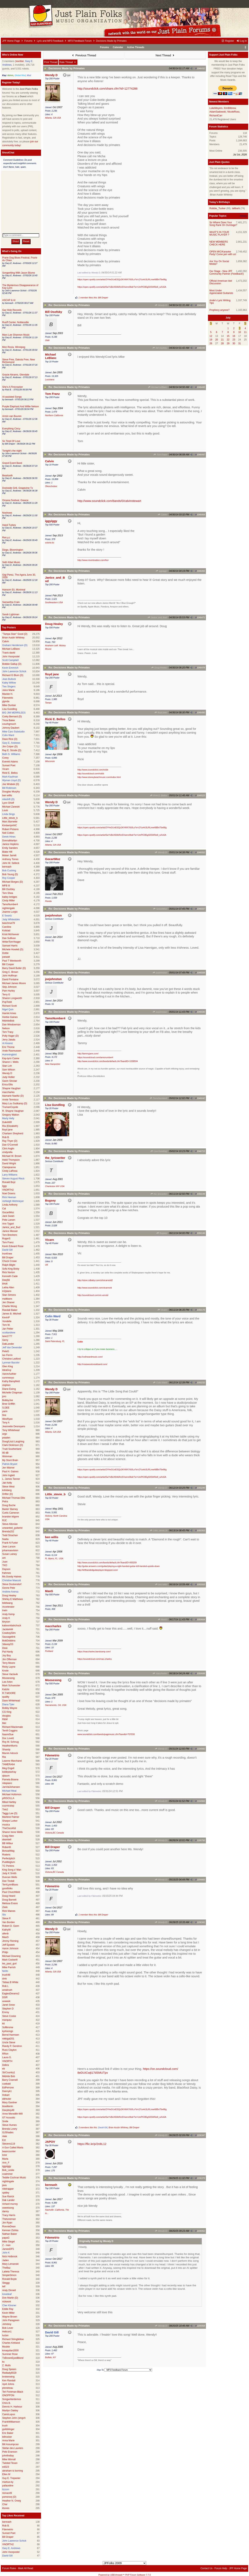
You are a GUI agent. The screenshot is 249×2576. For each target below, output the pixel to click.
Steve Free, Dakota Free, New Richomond (18, 361)
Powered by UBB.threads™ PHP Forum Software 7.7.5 (124, 2575)
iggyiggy (161, 571)
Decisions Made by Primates (66, 68)
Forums (28, 40)
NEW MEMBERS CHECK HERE (218, 243)
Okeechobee (51, 486)
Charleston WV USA (55, 1186)
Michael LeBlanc (157, 387)
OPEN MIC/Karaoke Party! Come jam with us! (222, 253)
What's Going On (12, 251)
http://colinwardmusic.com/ (90, 1357)
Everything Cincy (11, 428)
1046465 (201, 571)
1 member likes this (87, 297)
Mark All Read (25, 2568)
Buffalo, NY (50, 2357)
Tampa (48, 702)
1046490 (201, 712)
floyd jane (160, 712)
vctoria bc (49, 542)
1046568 (201, 972)
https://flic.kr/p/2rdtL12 (91, 2144)
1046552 (201, 852)
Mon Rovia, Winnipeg (13, 347)
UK (46, 1265)
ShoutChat (8, 152)
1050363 (201, 1530)
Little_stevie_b (158, 1530)
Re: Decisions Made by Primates (69, 305)
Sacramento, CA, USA (55, 1705)
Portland (49, 1651)
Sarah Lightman (10, 614)
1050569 (201, 1584)
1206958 (201, 2326)
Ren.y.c (6, 537)
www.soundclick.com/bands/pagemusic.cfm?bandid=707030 (106, 1734)
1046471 (201, 617)
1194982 (201, 1749)
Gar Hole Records (12, 310)
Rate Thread (68, 62)
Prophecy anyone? (219, 310)
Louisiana (49, 379)
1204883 (201, 1879)
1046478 (201, 667)
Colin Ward (160, 1382)
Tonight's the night (12, 450)
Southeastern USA (54, 602)
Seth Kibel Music (11, 562)
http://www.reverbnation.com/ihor (93, 560)
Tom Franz (160, 454)
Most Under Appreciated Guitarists (221, 292)
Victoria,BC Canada (54, 1832)
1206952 (201, 2231)
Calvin (162, 514)
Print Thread (50, 62)
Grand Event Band (12, 463)
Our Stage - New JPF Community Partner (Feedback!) (226, 272)
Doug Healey (159, 667)
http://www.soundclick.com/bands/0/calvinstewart (109, 501)
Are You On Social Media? (219, 262)
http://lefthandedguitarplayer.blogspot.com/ (97, 1570)
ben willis (161, 1584)
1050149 (201, 1233)
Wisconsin (50, 761)
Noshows (7, 512)
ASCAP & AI (8, 300)
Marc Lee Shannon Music (16, 334)
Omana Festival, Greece (15, 500)
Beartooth (7, 475)
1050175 (201, 1310)
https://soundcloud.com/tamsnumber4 (95, 1057)
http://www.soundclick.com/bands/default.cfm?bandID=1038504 (107, 1061)
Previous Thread (83, 55)
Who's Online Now (12, 54)
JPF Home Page (11, 40)
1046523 (201, 795)
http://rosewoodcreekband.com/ (92, 1364)
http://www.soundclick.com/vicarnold (94, 1287)
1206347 (201, 2135)
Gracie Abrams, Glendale (15, 374)
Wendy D (161, 305)
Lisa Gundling (158, 1151)
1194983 (201, 1801)
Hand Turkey (9, 525)
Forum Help (220, 2568)
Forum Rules (9, 2568)
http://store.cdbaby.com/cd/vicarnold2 (95, 1280)
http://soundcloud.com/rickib (90, 773)
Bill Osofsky (159, 348)
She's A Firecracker (12, 387)
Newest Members (219, 101)
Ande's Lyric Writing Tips (219, 301)
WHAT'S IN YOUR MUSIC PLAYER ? (219, 233)
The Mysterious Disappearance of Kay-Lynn (20, 286)
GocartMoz (160, 909)
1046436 (201, 348)
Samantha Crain (11, 602)
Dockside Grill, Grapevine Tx (17, 488)
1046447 (201, 454)
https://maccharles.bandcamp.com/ (94, 1651)
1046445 (201, 387)
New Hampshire (52, 1064)
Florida (48, 901)
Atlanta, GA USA (53, 118)
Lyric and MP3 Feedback (50, 40)
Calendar (118, 47)
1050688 (201, 1673)
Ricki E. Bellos (158, 795)
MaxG (162, 1619)
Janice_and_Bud (157, 617)
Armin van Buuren (12, 416)
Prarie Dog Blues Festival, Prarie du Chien (19, 259)
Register (227, 40)
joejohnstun (160, 972)
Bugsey (161, 1233)
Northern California (54, 415)
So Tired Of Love (11, 441)
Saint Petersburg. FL (55, 1341)
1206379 (201, 2178)
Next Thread (165, 55)
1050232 (201, 1382)
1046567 (201, 909)
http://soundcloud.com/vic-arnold (92, 1295)
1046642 (201, 1098)
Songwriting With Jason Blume (18, 272)
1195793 (201, 1840)
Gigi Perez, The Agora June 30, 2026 (19, 576)
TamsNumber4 (158, 1098)
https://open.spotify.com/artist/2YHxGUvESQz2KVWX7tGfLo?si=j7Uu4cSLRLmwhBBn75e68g (122, 279)
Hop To (100, 2370)
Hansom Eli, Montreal (13, 589)
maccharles (160, 1673)
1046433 (201, 305)
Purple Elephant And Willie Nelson (20, 406)
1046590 (201, 1012)
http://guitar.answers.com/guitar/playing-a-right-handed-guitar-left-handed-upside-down (118, 1566)
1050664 (201, 1619)
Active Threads (135, 47)
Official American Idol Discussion (220, 282)
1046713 (201, 1151)
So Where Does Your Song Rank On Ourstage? (223, 223)
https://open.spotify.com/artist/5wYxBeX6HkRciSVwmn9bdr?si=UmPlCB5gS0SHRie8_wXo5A (121, 287)
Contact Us (206, 2568)
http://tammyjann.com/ (88, 1053)
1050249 (201, 1488)
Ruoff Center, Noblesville (15, 322)
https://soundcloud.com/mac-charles (94, 1659)
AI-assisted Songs (12, 396)
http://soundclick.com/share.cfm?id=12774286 (107, 88)
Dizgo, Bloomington (12, 549)
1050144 (201, 1194)
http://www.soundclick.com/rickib (92, 769)
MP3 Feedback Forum (80, 40)
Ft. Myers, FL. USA (54, 1558)
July (228, 317)
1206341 (201, 1922)
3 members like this (87, 2127)
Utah (47, 340)
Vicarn (162, 1310)
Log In (241, 40)
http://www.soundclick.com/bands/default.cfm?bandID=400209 (107, 1562)
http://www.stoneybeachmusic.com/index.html (99, 777)
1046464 (201, 514)
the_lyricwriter (158, 1194)
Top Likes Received (13, 2515)
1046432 (201, 68)
